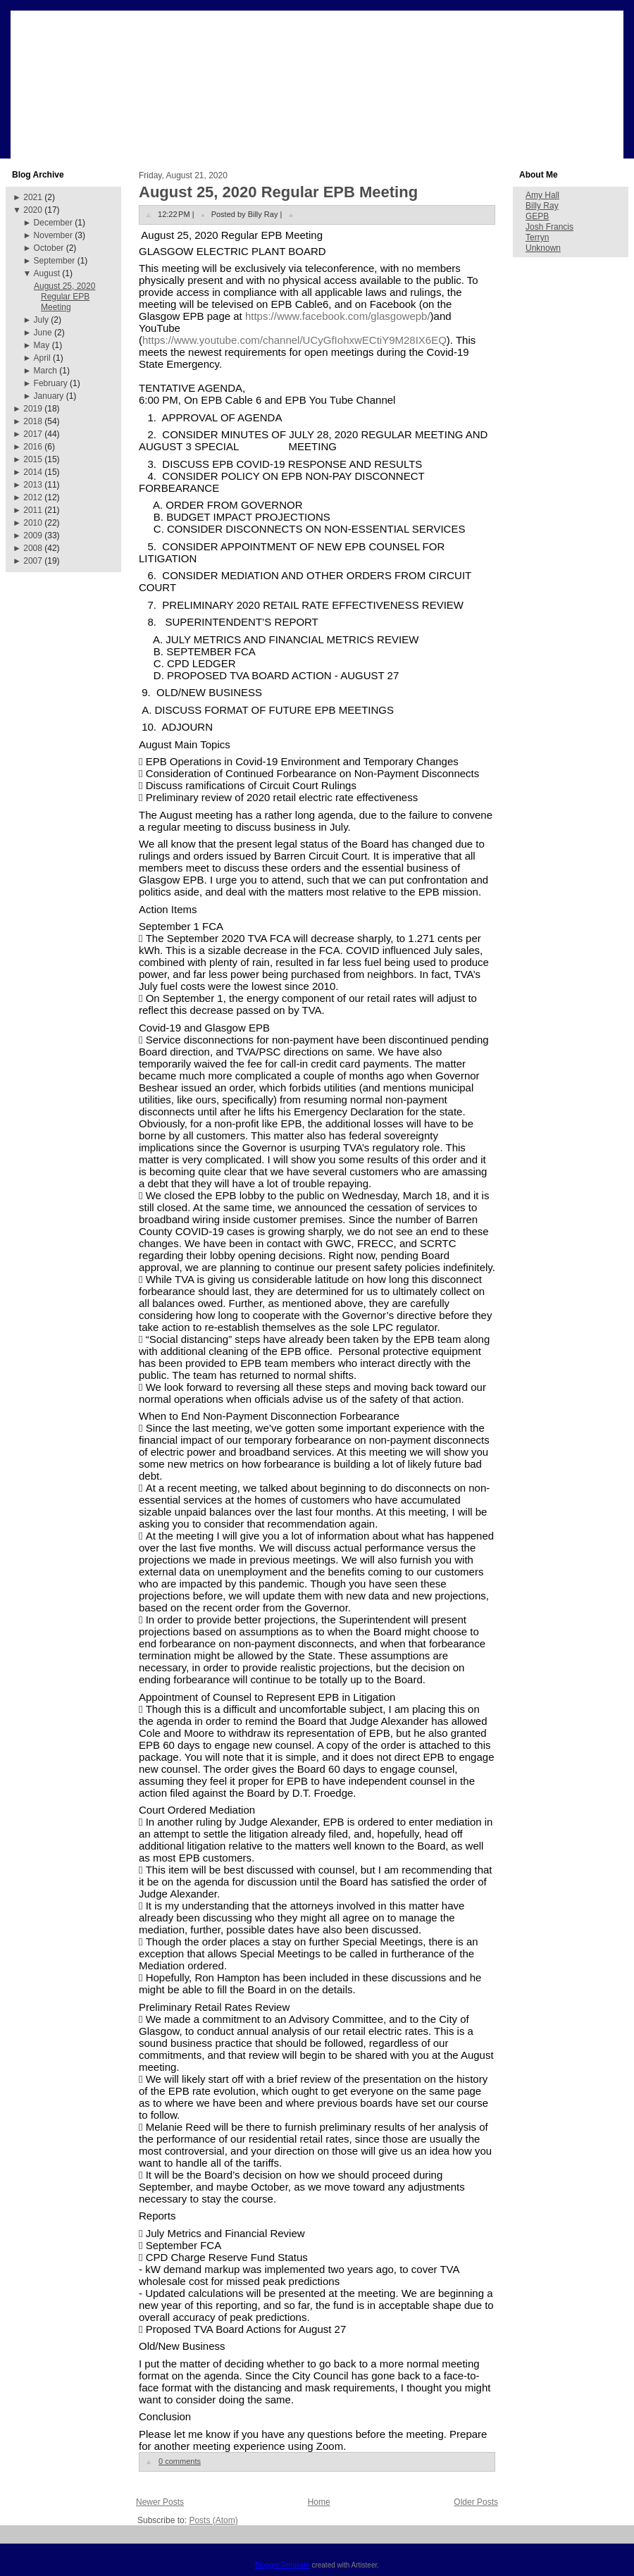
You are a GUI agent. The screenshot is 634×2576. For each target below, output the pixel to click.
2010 (32, 523)
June (43, 333)
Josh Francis (549, 227)
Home (319, 2502)
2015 (32, 459)
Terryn (537, 237)
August (47, 273)
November (53, 235)
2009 (32, 535)
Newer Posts (160, 2502)
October (49, 248)
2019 (32, 409)
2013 (32, 485)
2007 (32, 561)
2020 (32, 210)
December (53, 223)
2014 (32, 472)
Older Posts (476, 2502)
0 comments (179, 2461)
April (42, 358)
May (42, 345)
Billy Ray (542, 206)
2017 (32, 434)
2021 (32, 197)
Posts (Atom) (213, 2520)
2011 (32, 510)
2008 (32, 548)
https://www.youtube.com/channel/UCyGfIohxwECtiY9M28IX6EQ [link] (294, 340)
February (51, 383)
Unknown (543, 248)
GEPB (537, 216)
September (54, 261)
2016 (32, 447)
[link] (337, 316)
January (49, 396)
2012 (32, 497)
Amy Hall (542, 195)
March (45, 371)
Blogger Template (282, 2565)
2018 (32, 421)
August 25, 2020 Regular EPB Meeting (64, 296)
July (41, 320)
